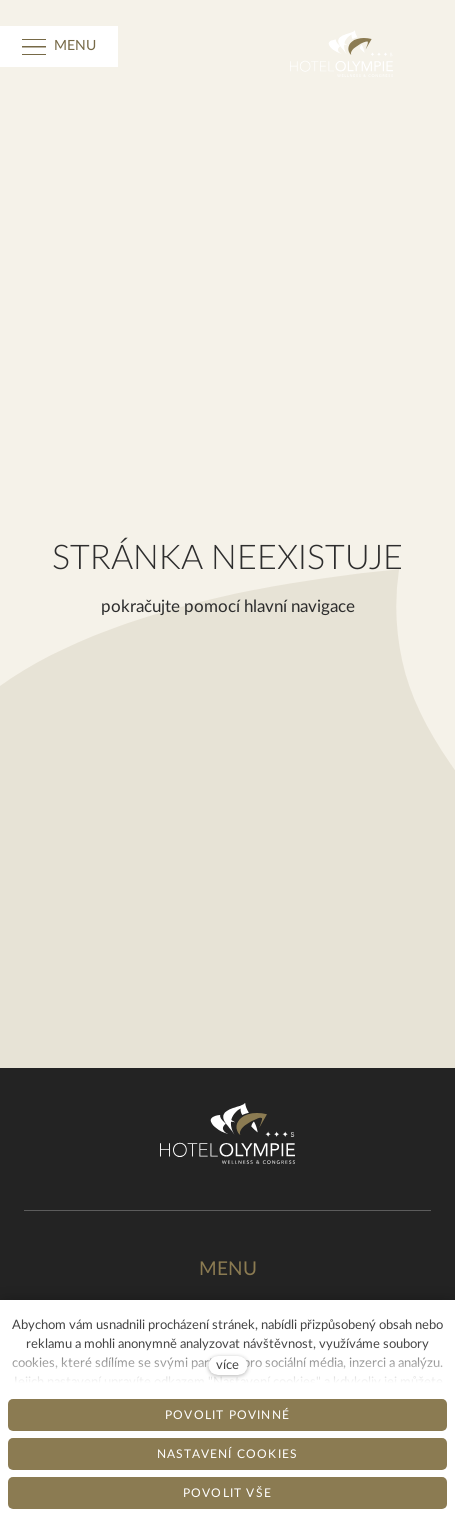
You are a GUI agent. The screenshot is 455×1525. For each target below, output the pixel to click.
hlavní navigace (299, 606)
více (227, 1365)
